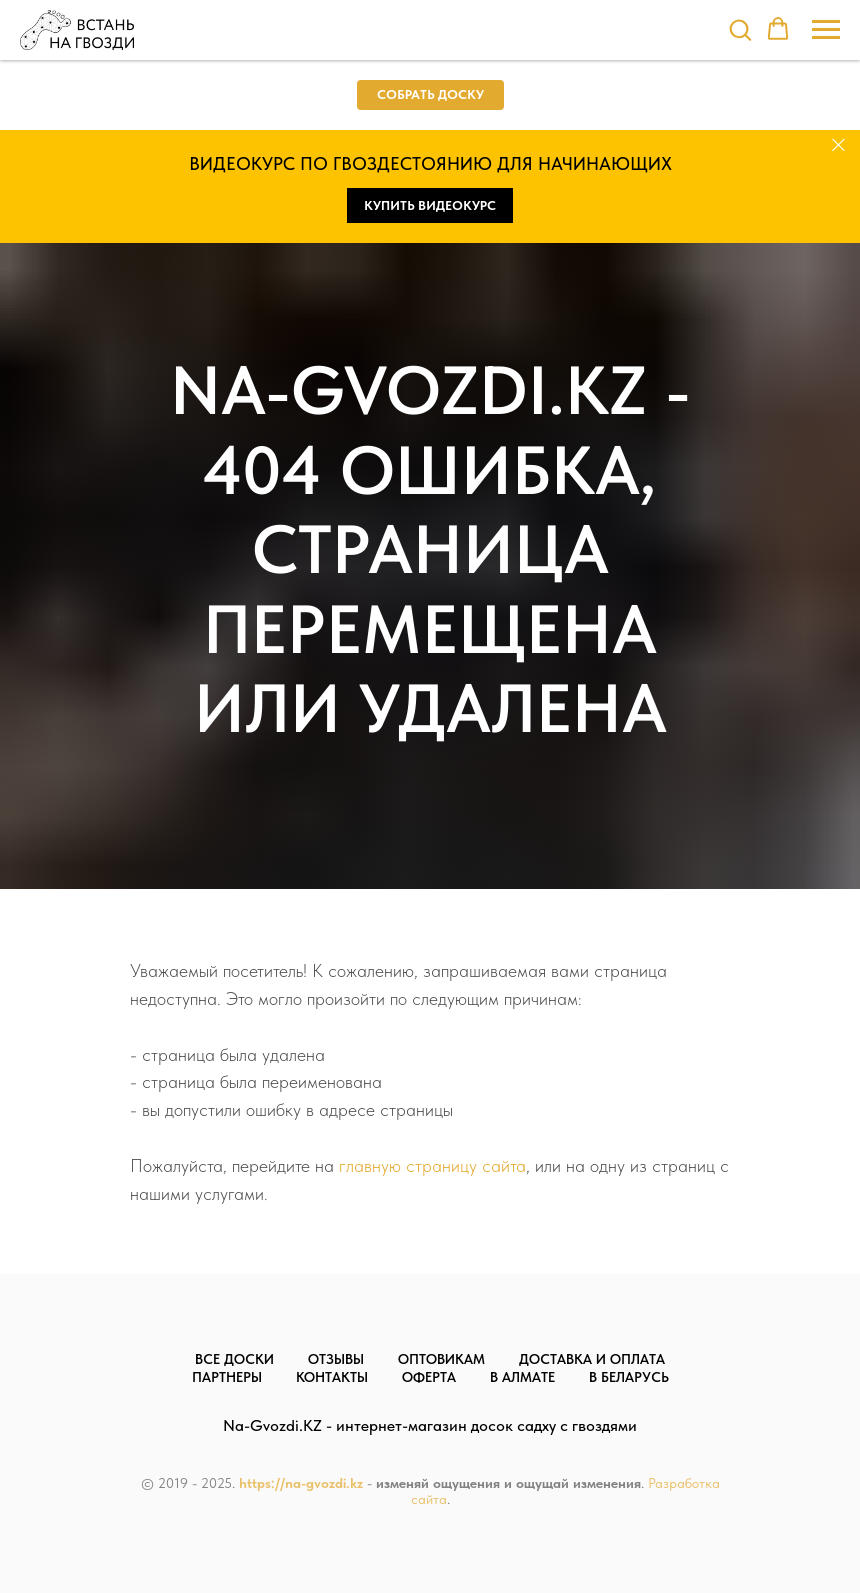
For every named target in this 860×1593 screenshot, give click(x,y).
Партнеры (227, 1377)
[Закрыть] (838, 145)
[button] (740, 29)
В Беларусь (629, 1377)
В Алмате (522, 1377)
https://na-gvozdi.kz (301, 1483)
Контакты (332, 1377)
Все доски (234, 1359)
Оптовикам (441, 1359)
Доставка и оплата (592, 1359)
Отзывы (336, 1359)
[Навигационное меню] (826, 30)
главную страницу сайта (432, 1165)
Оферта (429, 1377)
